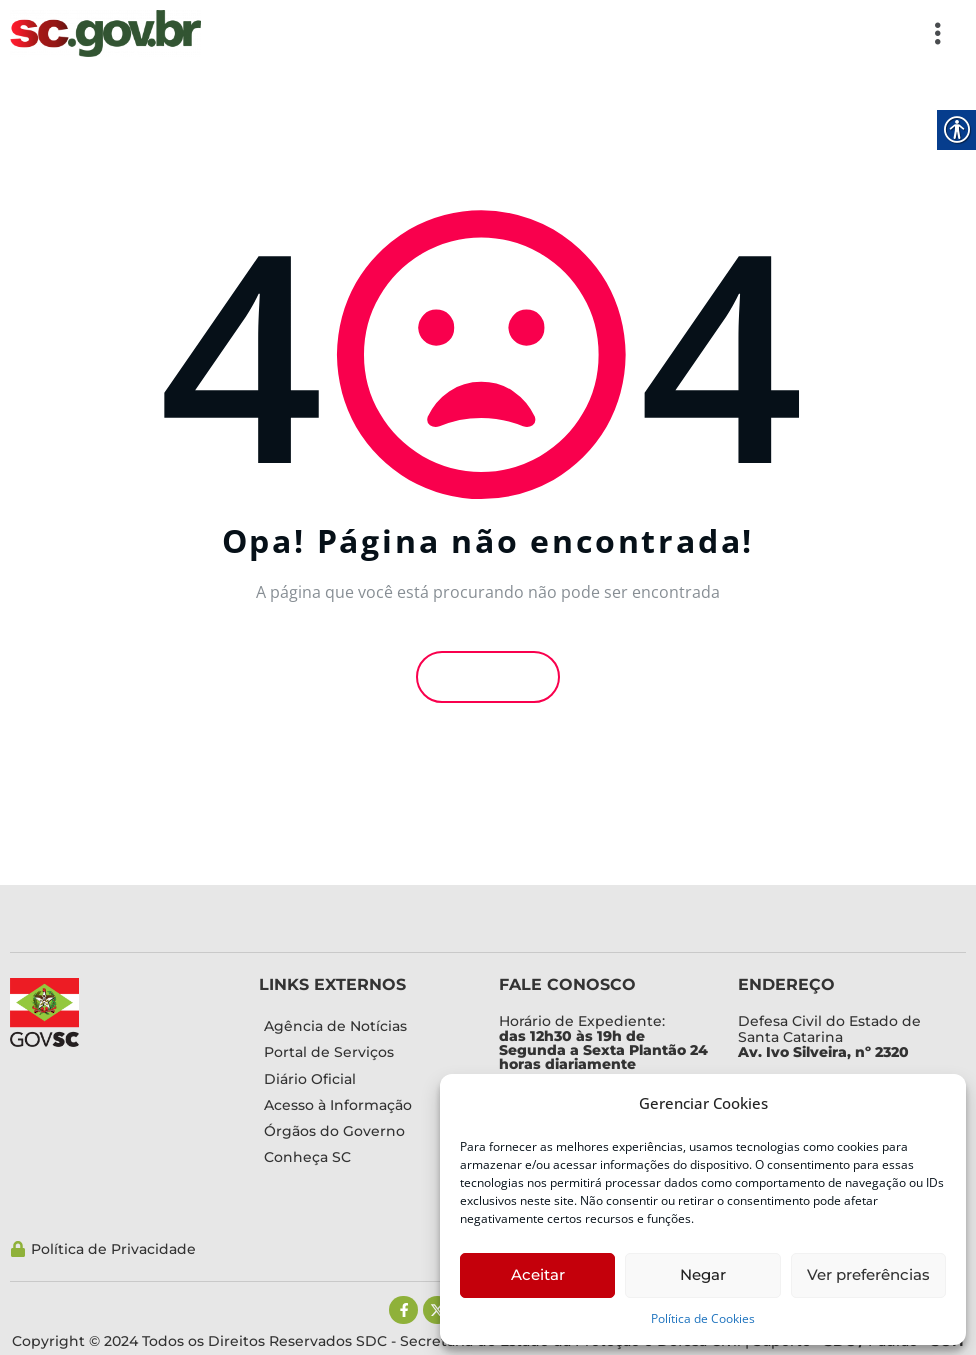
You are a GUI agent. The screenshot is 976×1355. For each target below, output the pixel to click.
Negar (703, 1274)
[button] (584, 33)
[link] (105, 33)
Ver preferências (868, 1274)
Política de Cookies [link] (703, 1318)
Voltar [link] (488, 676)
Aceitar (538, 1274)
